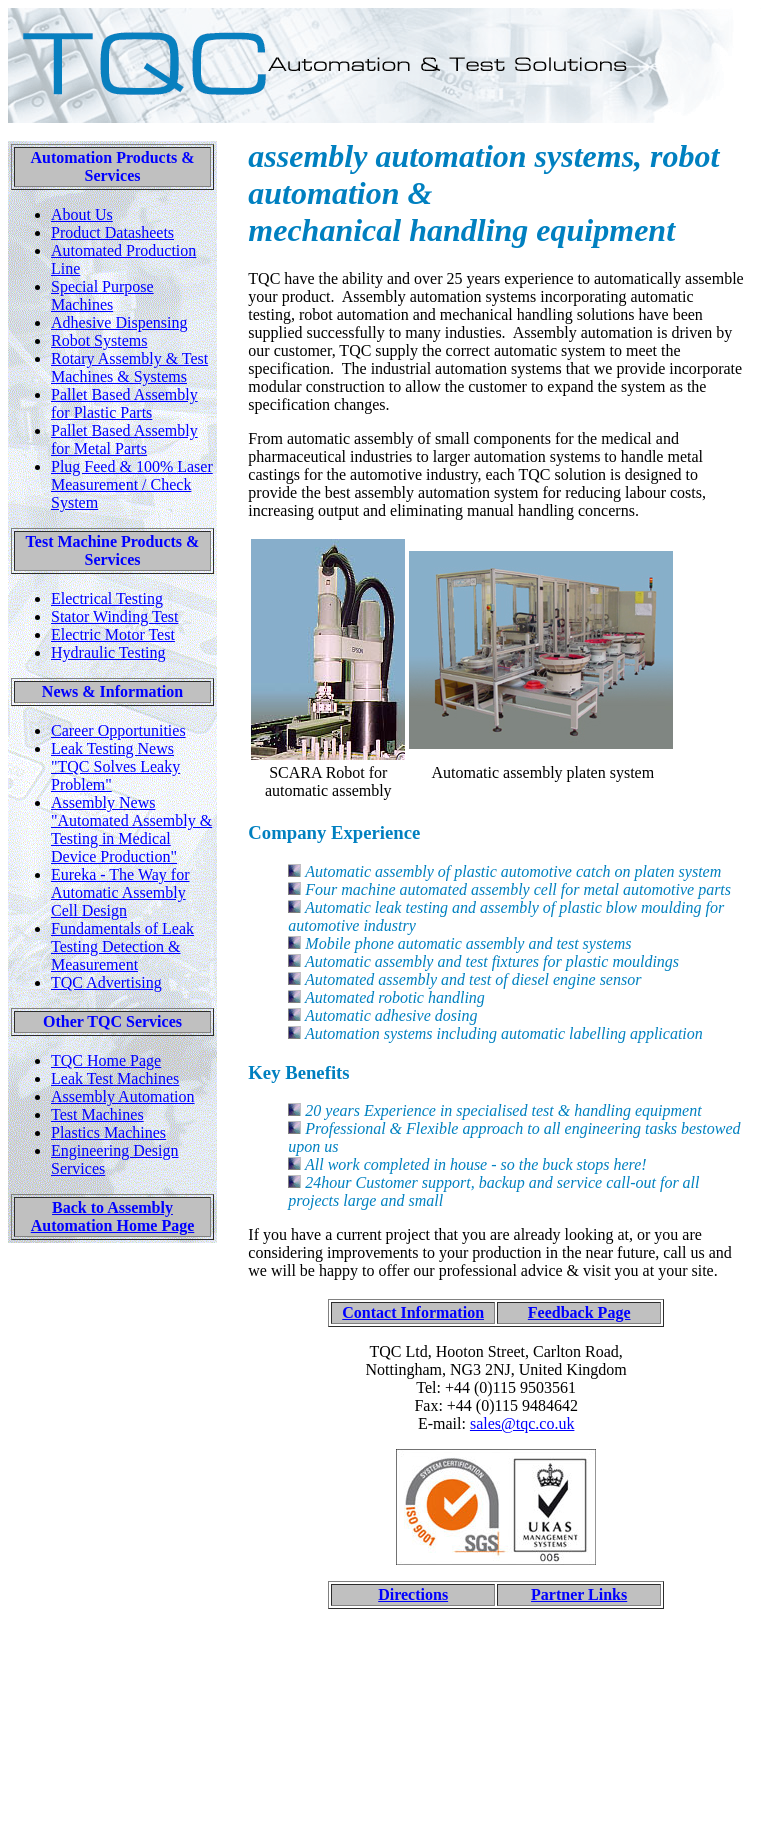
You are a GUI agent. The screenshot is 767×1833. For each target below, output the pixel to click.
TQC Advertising (106, 982)
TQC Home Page (106, 1060)
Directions (413, 1594)
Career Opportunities (118, 730)
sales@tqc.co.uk (522, 1423)
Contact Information (413, 1312)
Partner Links (579, 1594)
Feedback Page (579, 1312)
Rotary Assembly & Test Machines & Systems (129, 367)
